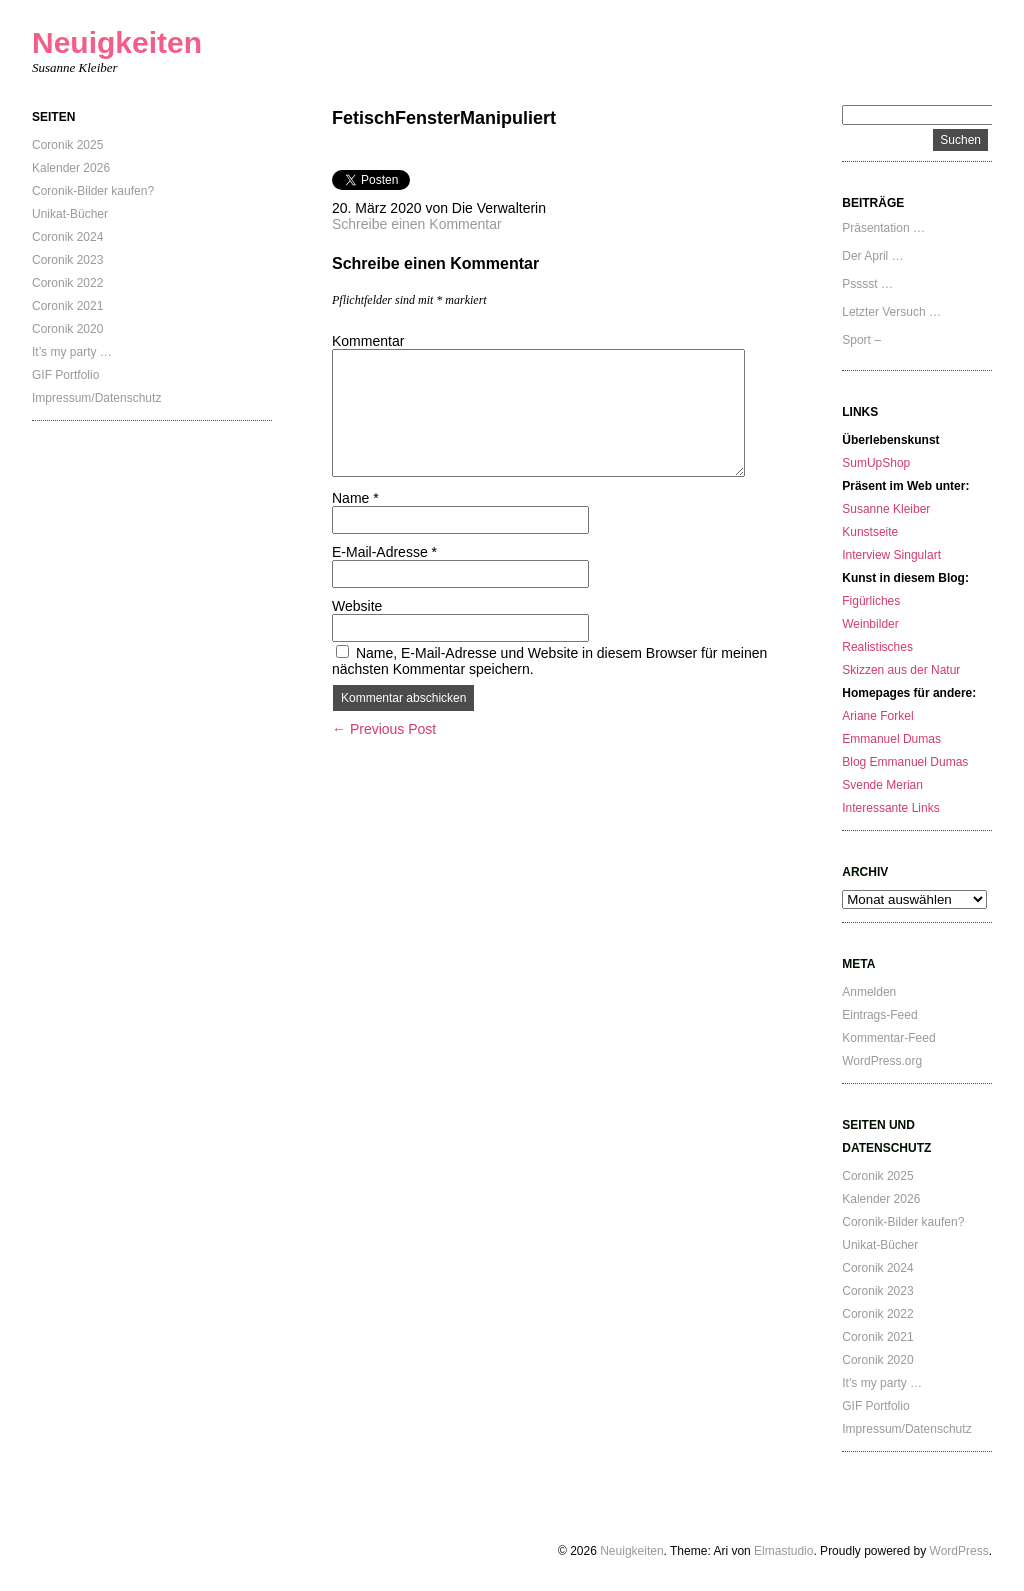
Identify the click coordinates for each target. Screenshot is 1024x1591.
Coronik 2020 (67, 329)
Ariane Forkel (877, 716)
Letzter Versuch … (891, 312)
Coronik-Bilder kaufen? (93, 191)
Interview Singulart (891, 555)
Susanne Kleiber (886, 509)
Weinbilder (870, 624)
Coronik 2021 (67, 306)
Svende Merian (882, 785)
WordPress (959, 1551)
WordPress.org (882, 1061)
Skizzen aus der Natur (901, 670)
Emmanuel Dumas (891, 739)
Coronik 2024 (67, 237)
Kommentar (368, 341)
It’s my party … (72, 352)
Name (355, 498)
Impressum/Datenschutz (96, 398)
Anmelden (869, 992)
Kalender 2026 (71, 168)
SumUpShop (876, 463)
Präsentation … (883, 228)
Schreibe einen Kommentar (417, 224)
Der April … (872, 256)
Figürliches (871, 601)
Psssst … (867, 284)
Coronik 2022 (67, 283)
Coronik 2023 (67, 260)
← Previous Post (384, 729)
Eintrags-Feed (879, 1015)
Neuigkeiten (117, 42)
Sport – (861, 340)
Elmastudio (783, 1551)
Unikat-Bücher (70, 214)
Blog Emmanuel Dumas (905, 762)
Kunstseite (870, 532)
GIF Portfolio (65, 375)
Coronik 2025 (67, 145)
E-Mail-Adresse (384, 552)
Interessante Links (890, 808)
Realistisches (877, 647)
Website (357, 606)
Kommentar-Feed (888, 1038)
